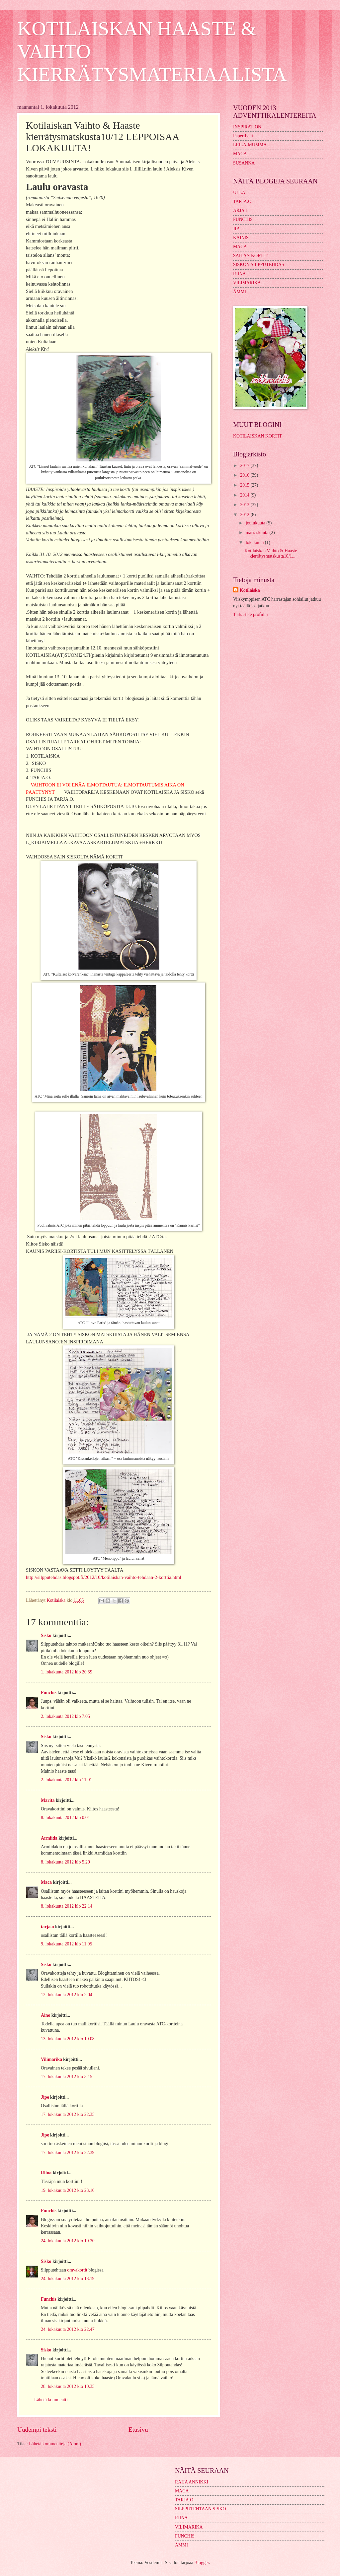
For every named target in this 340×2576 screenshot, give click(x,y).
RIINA (239, 273)
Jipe (45, 2097)
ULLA (239, 192)
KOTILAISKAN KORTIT (257, 436)
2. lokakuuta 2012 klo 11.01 (66, 1779)
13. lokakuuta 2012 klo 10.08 (68, 2038)
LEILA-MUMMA (250, 144)
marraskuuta (258, 532)
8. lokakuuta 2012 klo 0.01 (65, 1817)
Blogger (201, 2562)
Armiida (49, 1838)
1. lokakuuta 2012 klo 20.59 (66, 1671)
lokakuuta (255, 542)
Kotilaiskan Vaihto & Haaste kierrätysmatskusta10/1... (270, 553)
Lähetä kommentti (51, 2399)
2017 (245, 465)
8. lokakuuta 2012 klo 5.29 (65, 1862)
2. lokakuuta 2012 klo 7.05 (65, 1716)
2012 (245, 514)
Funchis (48, 1692)
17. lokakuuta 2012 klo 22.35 (68, 2114)
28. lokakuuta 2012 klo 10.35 (68, 2386)
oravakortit (77, 2270)
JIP (236, 228)
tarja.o (47, 1926)
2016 (245, 475)
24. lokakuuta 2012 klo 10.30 (68, 2240)
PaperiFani (243, 135)
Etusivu (138, 2429)
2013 (245, 504)
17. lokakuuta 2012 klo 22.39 (68, 2152)
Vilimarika (51, 2059)
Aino (45, 2015)
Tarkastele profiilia (250, 614)
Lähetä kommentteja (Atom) (55, 2443)
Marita (47, 1800)
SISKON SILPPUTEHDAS (258, 264)
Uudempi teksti (37, 2429)
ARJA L (240, 210)
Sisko (46, 1635)
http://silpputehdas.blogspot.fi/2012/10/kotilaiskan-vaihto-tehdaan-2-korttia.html (103, 1577)
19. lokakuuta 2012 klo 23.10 (68, 2190)
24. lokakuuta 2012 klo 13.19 (68, 2278)
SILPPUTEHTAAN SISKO (200, 2508)
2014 (245, 495)
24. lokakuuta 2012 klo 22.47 (68, 2329)
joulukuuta (256, 522)
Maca (46, 1882)
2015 (245, 485)
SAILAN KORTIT (250, 255)
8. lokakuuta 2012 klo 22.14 (66, 1906)
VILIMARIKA (247, 282)
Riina (46, 2172)
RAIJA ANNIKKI (191, 2481)
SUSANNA (244, 163)
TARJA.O (242, 201)
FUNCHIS (243, 219)
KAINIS (241, 237)
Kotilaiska (250, 590)
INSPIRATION (247, 126)
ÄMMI (239, 291)
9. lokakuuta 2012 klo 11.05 (66, 1943)
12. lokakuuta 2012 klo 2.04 (66, 1994)
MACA (240, 153)
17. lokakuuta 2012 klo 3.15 (66, 2076)
